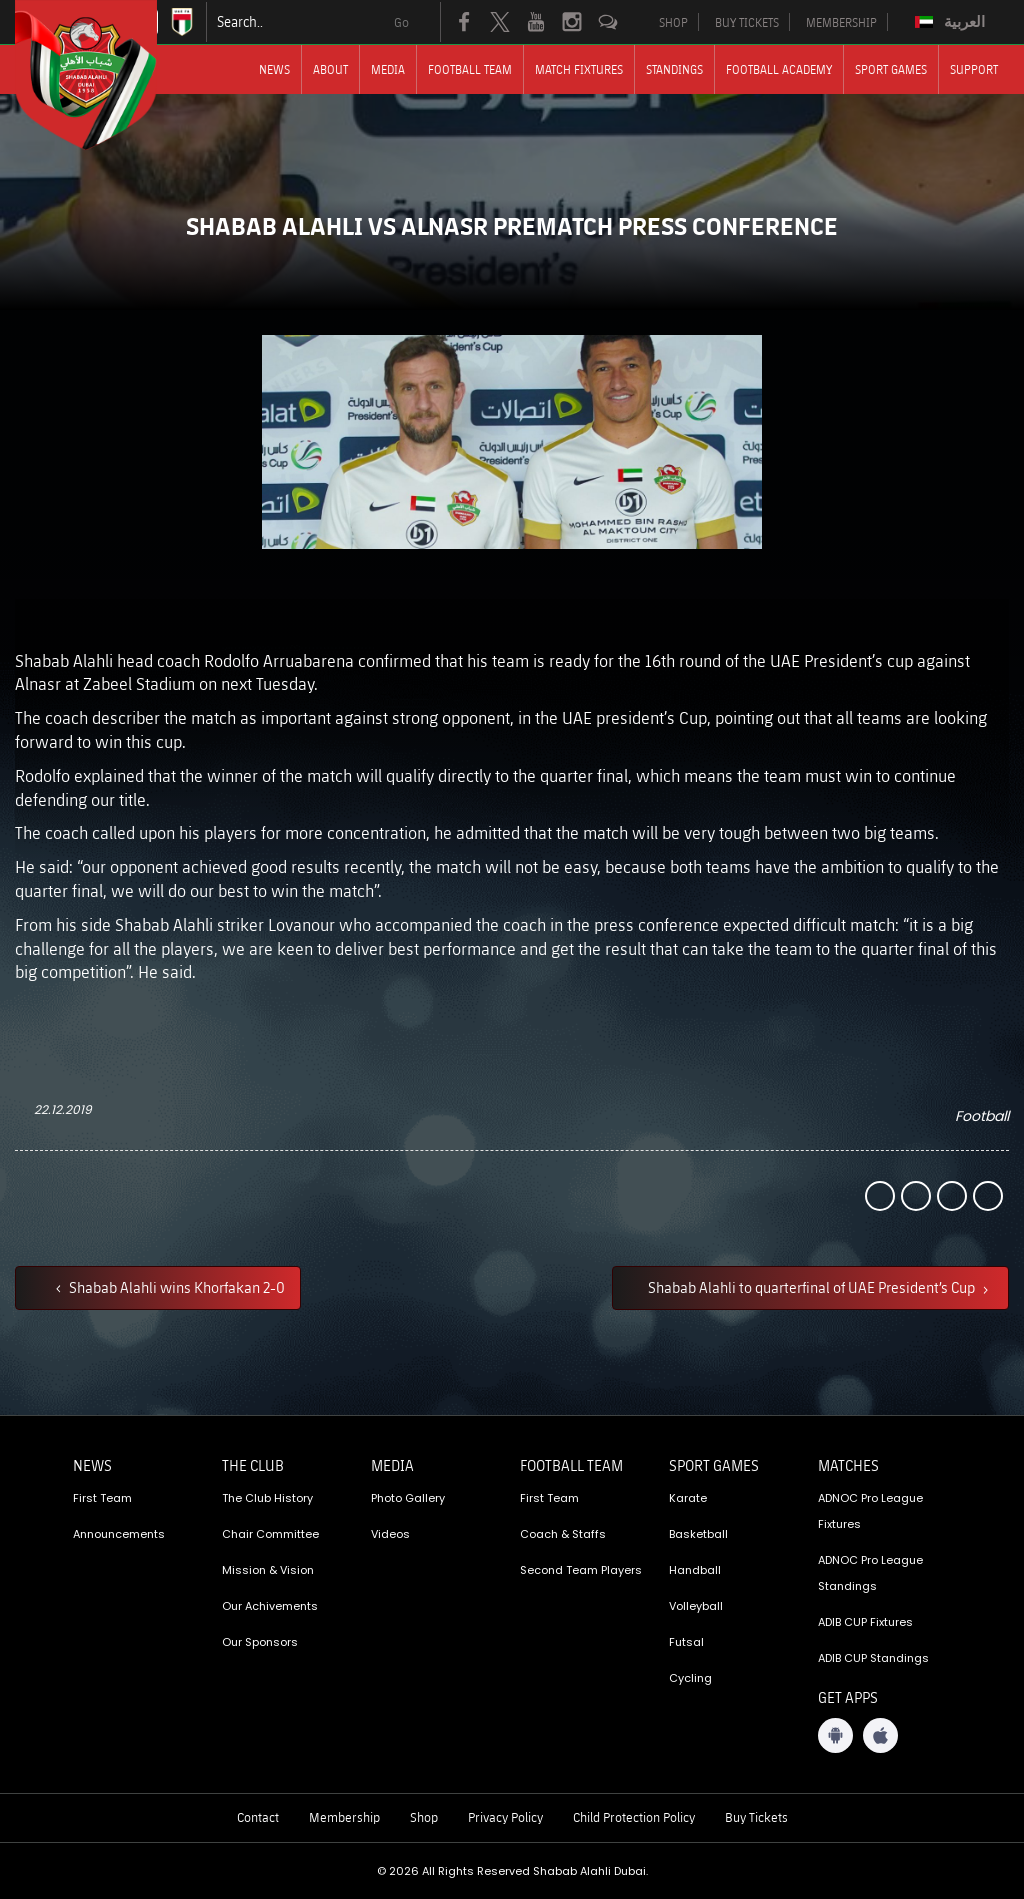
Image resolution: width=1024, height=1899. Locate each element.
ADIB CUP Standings (873, 1658)
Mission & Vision (268, 1570)
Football (982, 1116)
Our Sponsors (260, 1642)
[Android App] (835, 1735)
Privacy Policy (505, 1817)
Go (401, 22)
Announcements (119, 1534)
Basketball (698, 1534)
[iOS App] (880, 1735)
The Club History (267, 1498)
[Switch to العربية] (952, 22)
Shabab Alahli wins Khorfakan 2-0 (175, 1287)
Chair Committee (270, 1534)
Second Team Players (581, 1570)
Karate (688, 1498)
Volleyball (696, 1606)
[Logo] (104, 75)
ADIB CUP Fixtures (865, 1622)
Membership (344, 1817)
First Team (102, 1498)
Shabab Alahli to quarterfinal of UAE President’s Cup (813, 1287)
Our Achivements (270, 1606)
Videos (390, 1534)
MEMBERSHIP (841, 22)
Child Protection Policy (634, 1817)
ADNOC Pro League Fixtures (870, 1511)
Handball (695, 1570)
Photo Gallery (408, 1498)
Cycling (690, 1678)
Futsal (686, 1642)
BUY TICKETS (747, 22)
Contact (258, 1817)
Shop (424, 1817)
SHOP (673, 22)
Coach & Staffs (563, 1534)
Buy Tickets (756, 1817)
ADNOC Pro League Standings (870, 1573)
